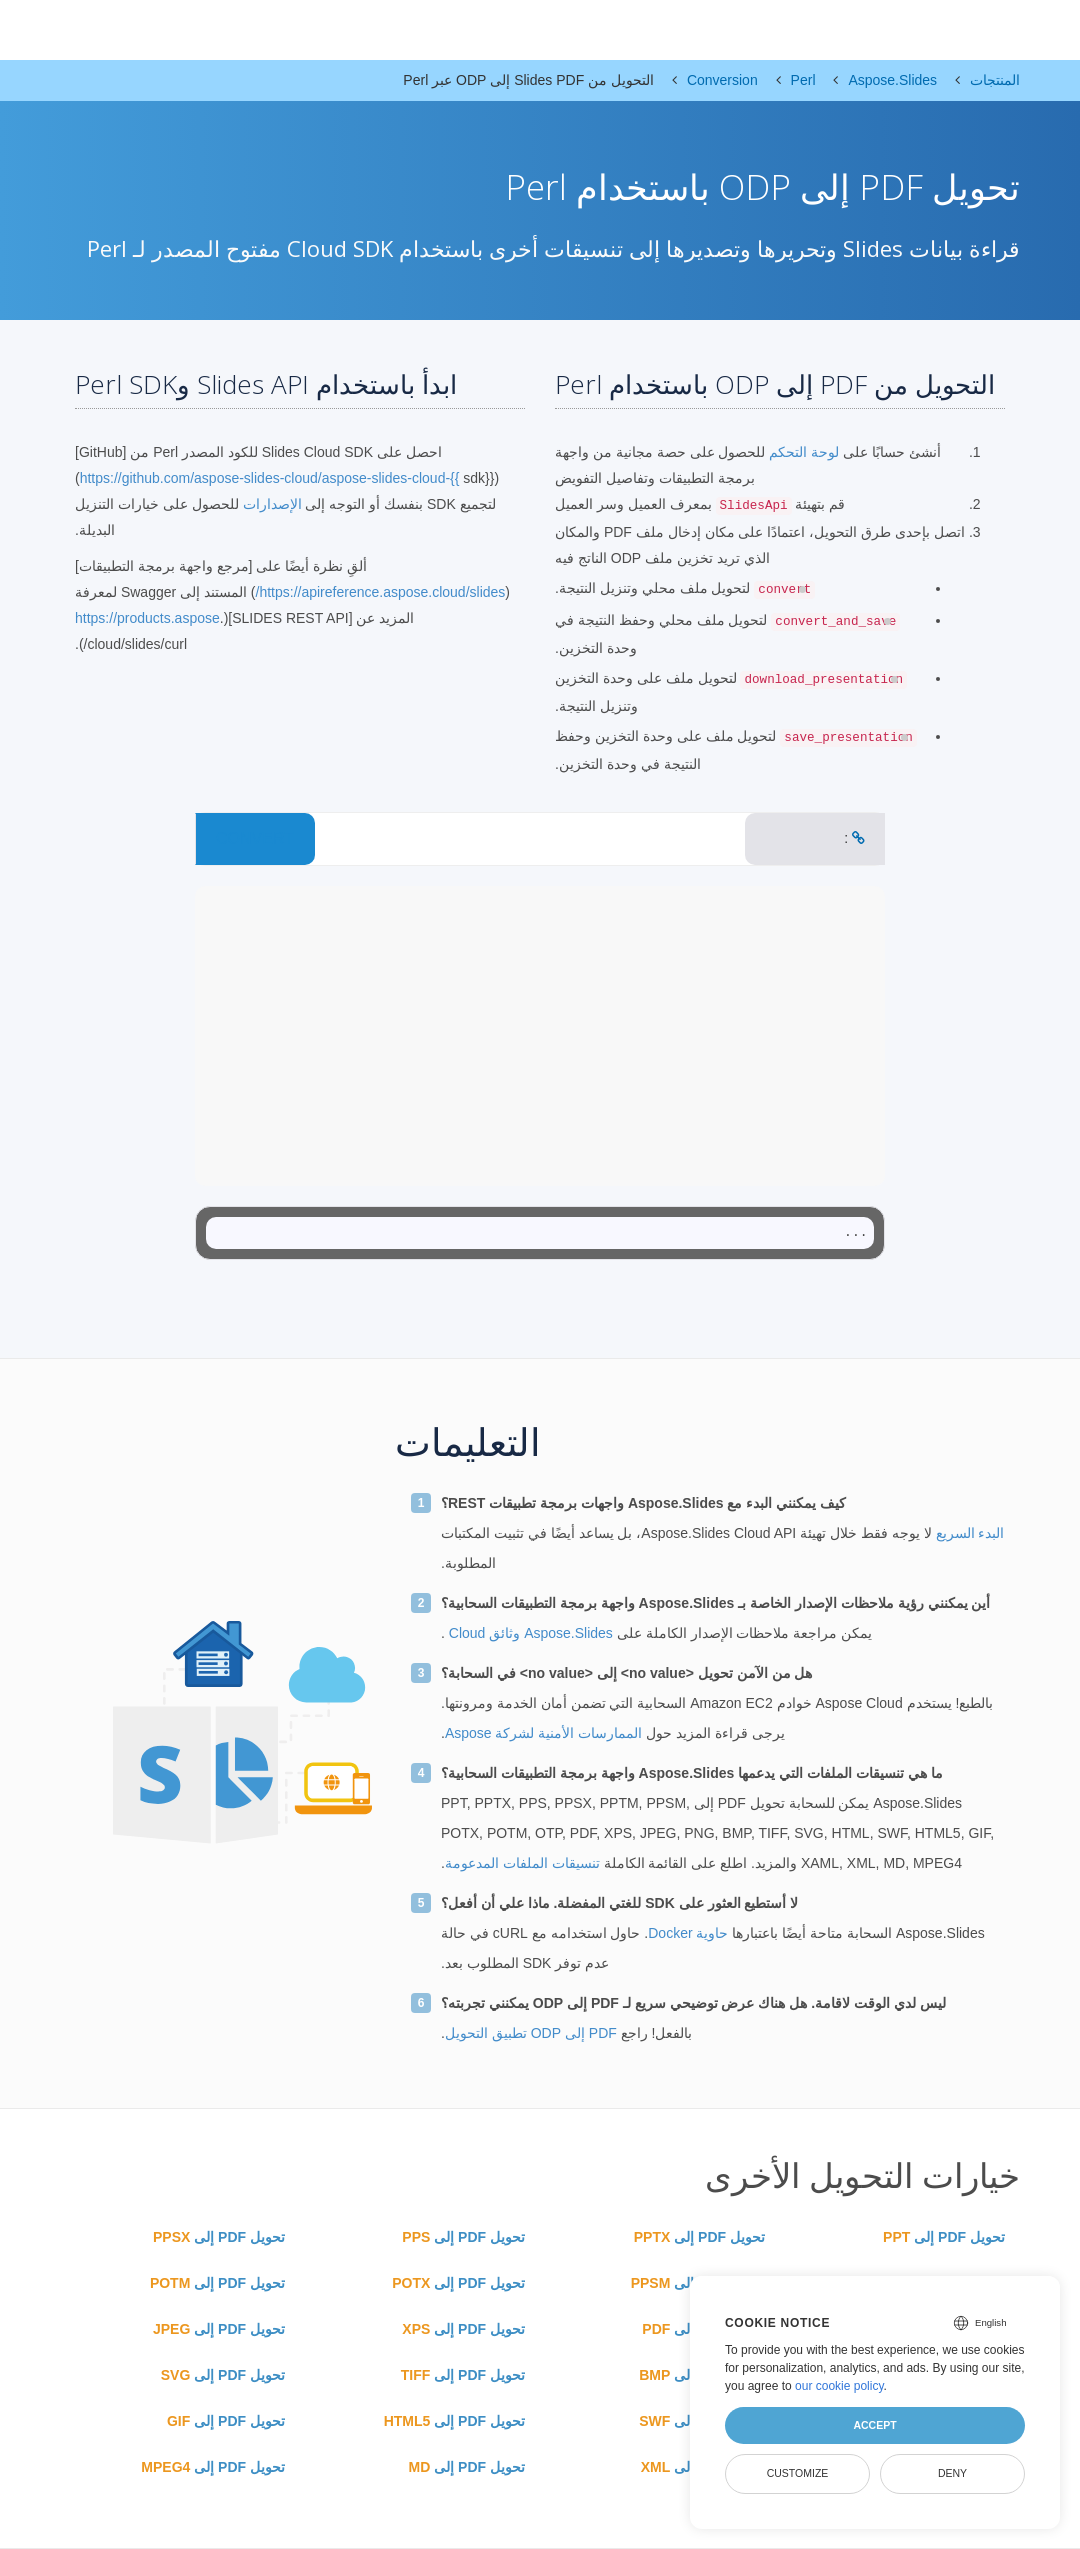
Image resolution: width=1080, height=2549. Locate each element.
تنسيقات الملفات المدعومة (522, 1863)
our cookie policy (839, 2386)
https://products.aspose (147, 618)
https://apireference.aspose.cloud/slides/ (381, 592)
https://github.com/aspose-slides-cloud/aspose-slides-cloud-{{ (270, 478)
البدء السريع (968, 1533)
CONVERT (255, 838)
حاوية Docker (688, 1933)
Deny (952, 2473)
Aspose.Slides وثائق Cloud (529, 1633)
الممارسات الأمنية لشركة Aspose (543, 1733)
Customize (798, 2473)
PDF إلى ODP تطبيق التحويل (531, 2033)
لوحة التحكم (802, 452)
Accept (874, 2425)
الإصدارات (272, 504)
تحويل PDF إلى (944, 2237)
